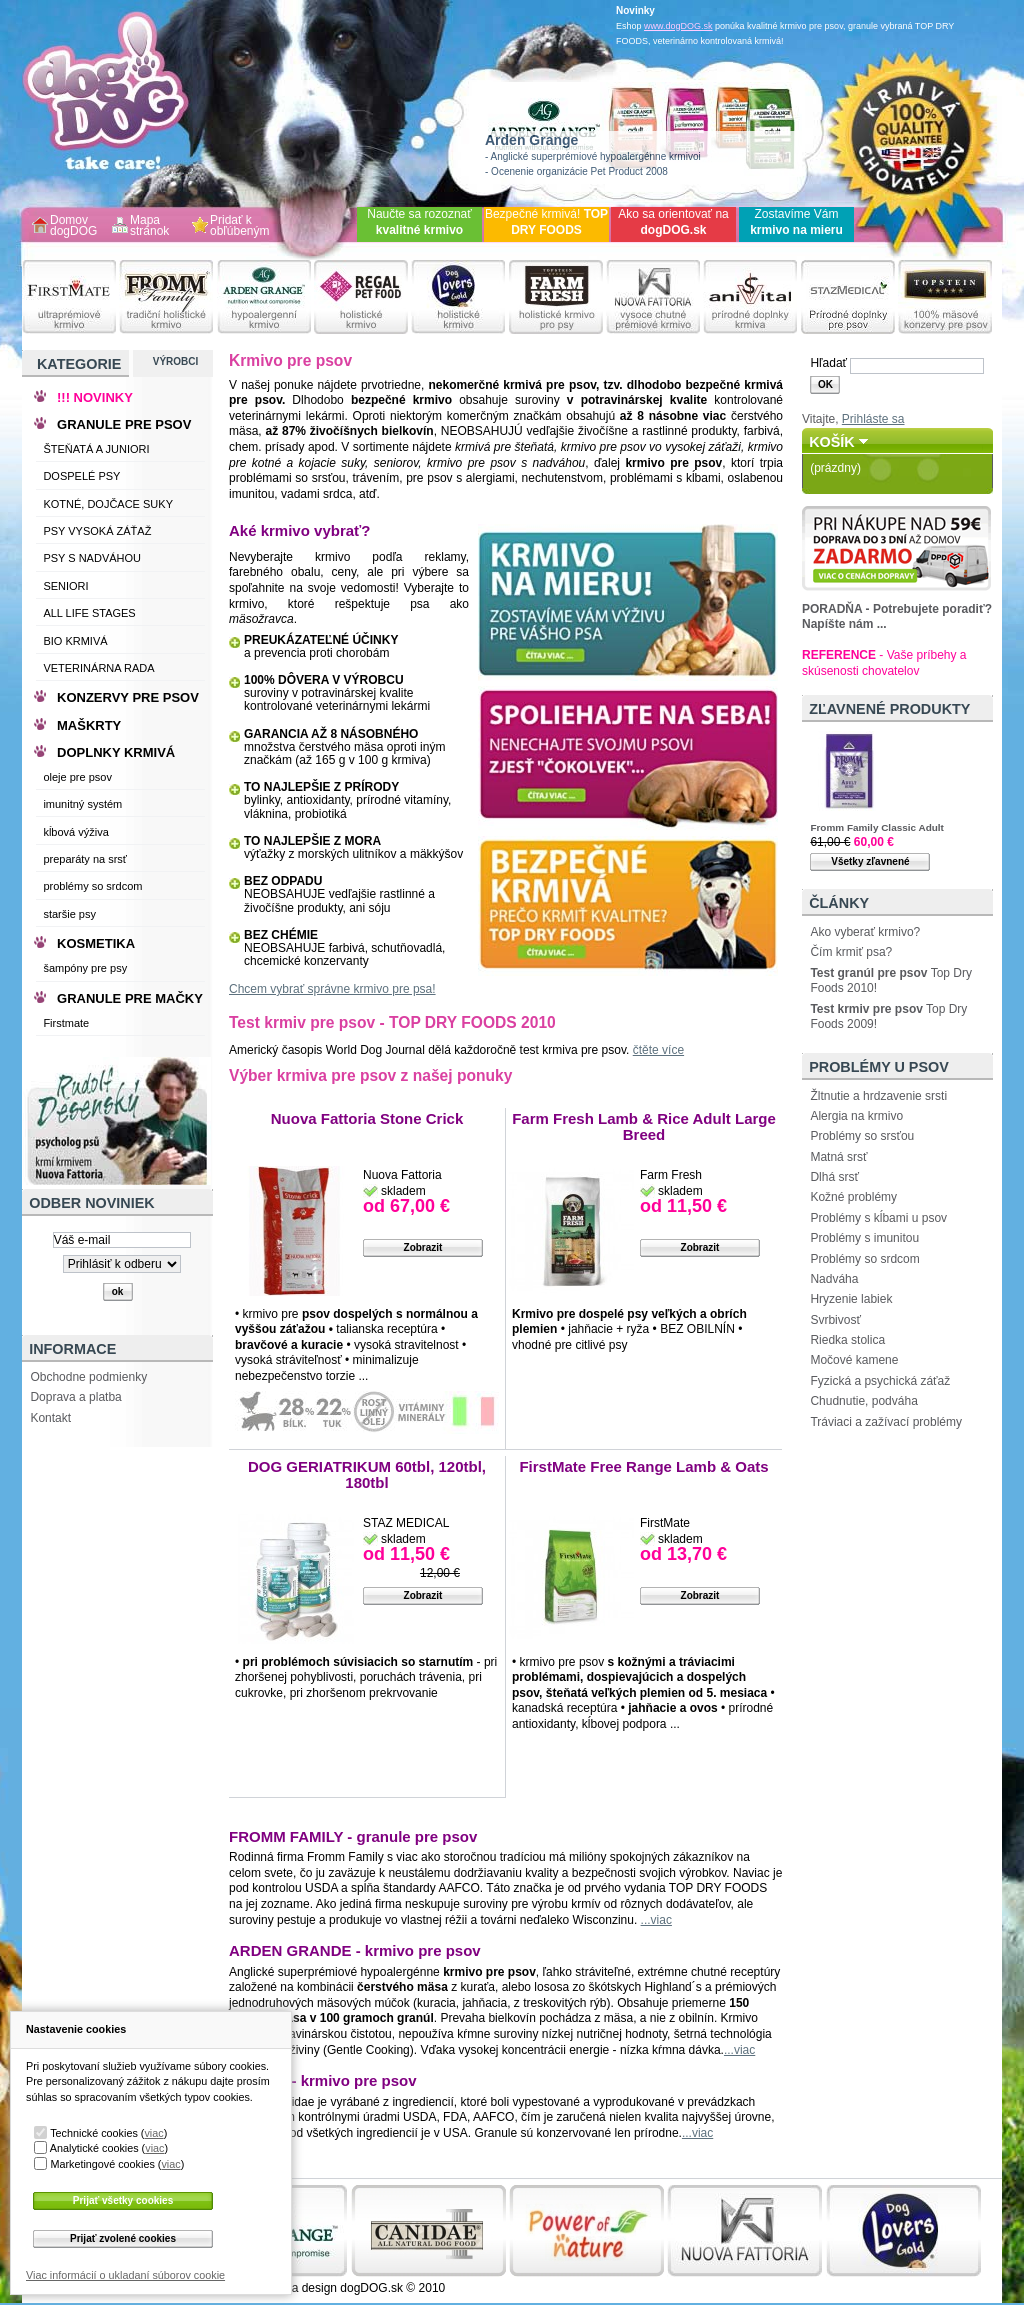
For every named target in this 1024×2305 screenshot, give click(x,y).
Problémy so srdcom (864, 1259)
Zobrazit (423, 1247)
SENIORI (65, 586)
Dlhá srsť (834, 1177)
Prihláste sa (873, 419)
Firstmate (66, 1023)
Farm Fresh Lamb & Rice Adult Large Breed (644, 1126)
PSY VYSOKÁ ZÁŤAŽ (97, 531)
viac (153, 2133)
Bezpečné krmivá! (546, 222)
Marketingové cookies (102, 2164)
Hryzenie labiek (851, 1299)
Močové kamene (854, 1360)
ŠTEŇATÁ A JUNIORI (96, 449)
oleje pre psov (77, 777)
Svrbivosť (835, 1320)
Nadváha (834, 1279)
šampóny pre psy (85, 968)
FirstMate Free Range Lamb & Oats (643, 1466)
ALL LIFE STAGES (89, 613)
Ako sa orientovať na (673, 222)
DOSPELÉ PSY (81, 476)
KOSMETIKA (96, 943)
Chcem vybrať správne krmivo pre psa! (332, 989)
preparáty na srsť (85, 859)
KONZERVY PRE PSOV (128, 697)
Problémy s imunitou (864, 1238)
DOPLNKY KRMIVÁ (116, 752)
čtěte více (658, 1050)
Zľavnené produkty (889, 709)
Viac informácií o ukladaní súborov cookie (125, 2275)
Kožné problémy (853, 1197)
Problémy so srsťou (862, 1136)
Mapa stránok (149, 226)
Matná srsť (838, 1157)
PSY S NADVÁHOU (92, 558)
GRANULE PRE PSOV (124, 424)
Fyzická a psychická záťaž (880, 1381)
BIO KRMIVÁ (75, 641)
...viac (656, 1920)
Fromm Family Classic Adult (876, 827)
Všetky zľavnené (870, 861)
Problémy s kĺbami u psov (878, 1218)
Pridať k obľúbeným (240, 226)
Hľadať (828, 363)
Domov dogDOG (73, 226)
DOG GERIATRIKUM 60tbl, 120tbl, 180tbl (367, 1474)
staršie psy (69, 914)
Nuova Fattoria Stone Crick (367, 1118)
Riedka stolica (847, 1340)
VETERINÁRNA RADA (98, 668)
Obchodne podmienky (88, 1377)
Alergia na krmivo (856, 1116)
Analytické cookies (94, 2148)
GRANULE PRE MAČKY (130, 998)
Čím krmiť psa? (851, 952)
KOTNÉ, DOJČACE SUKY (108, 504)
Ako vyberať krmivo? (865, 932)
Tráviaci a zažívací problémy (886, 1422)
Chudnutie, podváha (863, 1401)
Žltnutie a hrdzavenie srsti (878, 1096)
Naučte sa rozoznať (419, 222)
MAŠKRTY (89, 725)
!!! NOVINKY (95, 397)
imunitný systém (82, 804)
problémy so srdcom (92, 886)
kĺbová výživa (75, 832)
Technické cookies (94, 2133)
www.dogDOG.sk (678, 26)
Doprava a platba (75, 1397)
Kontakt (50, 1418)
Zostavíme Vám (796, 222)
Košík (832, 442)
